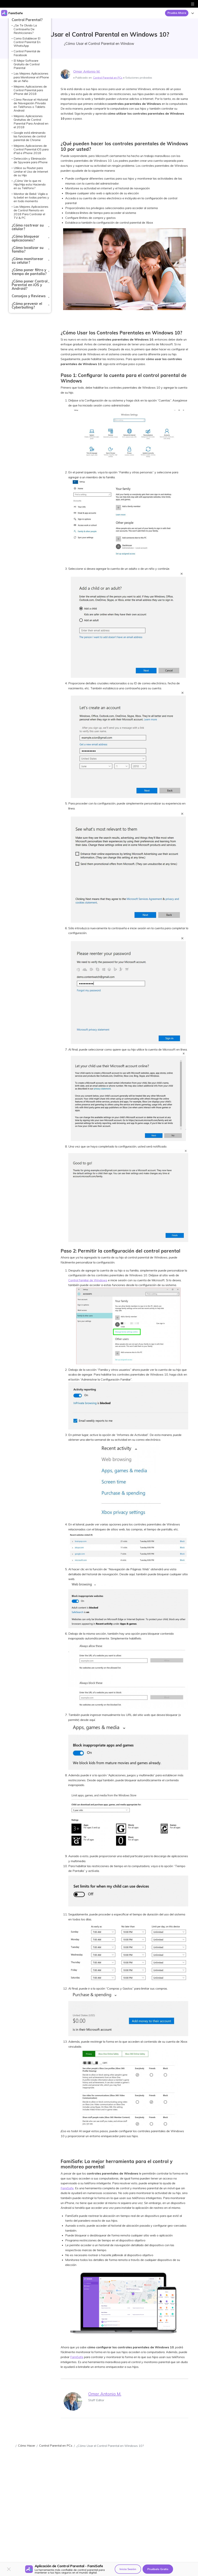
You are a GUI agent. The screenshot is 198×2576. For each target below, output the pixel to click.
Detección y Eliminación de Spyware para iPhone (31, 160)
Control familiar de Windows (87, 1280)
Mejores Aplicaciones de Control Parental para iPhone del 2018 (30, 90)
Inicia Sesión (128, 2569)
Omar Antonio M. (86, 71)
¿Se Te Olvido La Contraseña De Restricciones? (25, 28)
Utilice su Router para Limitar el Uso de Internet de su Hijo (31, 171)
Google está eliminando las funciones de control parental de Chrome (30, 136)
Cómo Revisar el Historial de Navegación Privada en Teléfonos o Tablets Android (31, 105)
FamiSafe (67, 2188)
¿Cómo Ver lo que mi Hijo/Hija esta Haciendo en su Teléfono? (30, 184)
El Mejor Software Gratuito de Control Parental (27, 64)
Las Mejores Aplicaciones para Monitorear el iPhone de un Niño (31, 77)
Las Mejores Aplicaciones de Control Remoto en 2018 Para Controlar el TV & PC (31, 212)
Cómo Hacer (26, 2446)
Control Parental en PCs (108, 77)
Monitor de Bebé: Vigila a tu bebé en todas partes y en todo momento (31, 197)
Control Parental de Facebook (27, 53)
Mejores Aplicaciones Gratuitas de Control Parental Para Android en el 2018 (31, 121)
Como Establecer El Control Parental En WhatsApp (27, 42)
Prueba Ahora (176, 13)
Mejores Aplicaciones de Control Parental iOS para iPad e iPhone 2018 (31, 149)
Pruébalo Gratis (157, 2569)
